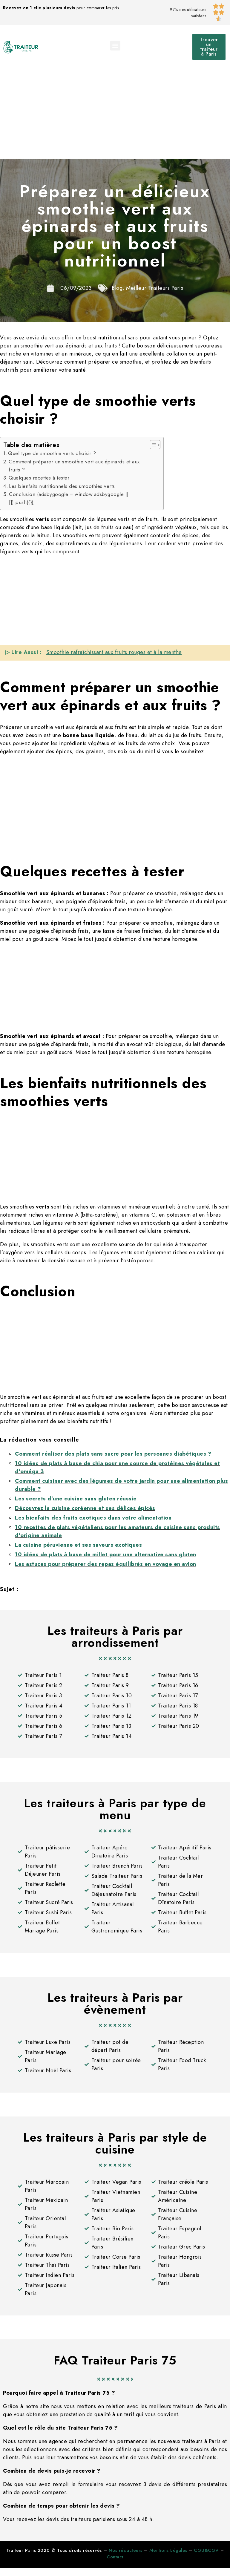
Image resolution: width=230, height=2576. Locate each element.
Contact (115, 2557)
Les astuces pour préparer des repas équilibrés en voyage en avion (105, 1564)
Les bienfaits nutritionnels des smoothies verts (62, 486)
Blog (117, 288)
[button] (115, 45)
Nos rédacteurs (125, 2550)
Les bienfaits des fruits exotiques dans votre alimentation (93, 1518)
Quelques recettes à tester (39, 477)
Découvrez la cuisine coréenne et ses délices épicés (85, 1508)
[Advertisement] (115, 114)
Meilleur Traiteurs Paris (154, 288)
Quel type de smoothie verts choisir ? (52, 453)
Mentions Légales (168, 2550)
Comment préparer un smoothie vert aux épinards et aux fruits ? (74, 465)
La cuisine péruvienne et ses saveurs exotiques (78, 1545)
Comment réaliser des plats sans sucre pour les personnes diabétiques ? (113, 1454)
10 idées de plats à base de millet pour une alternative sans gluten (105, 1554)
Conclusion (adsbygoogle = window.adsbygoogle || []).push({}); (69, 498)
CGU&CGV (206, 2550)
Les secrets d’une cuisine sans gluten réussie (76, 1499)
